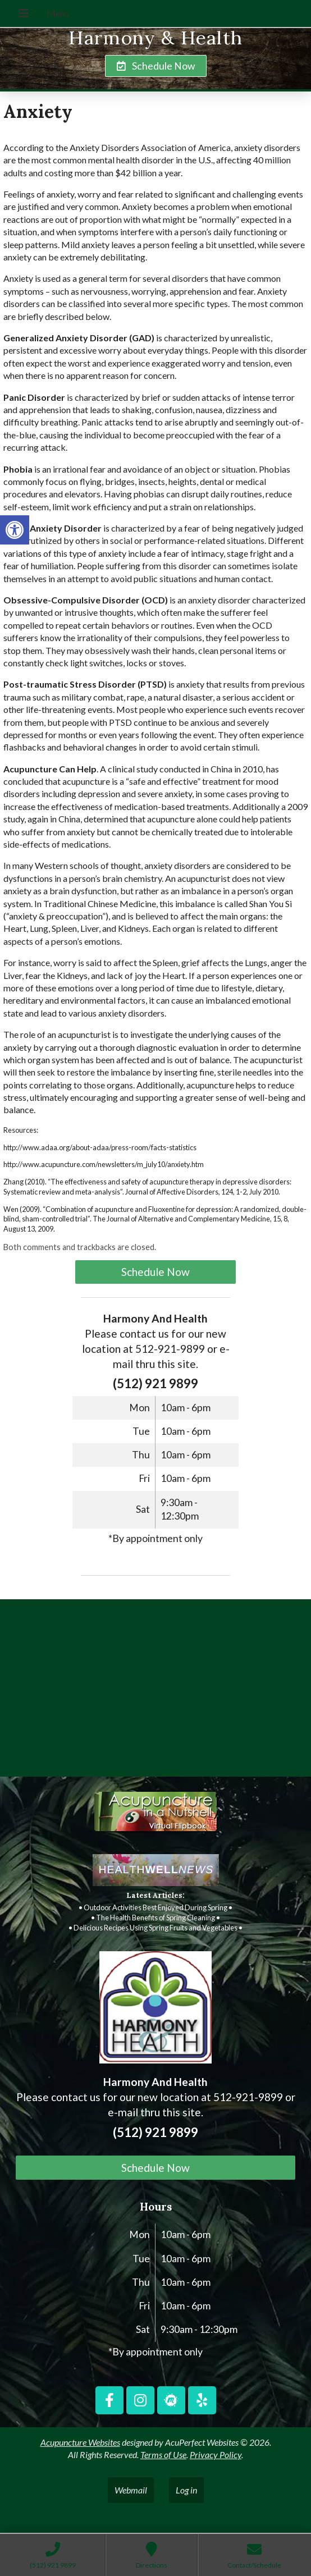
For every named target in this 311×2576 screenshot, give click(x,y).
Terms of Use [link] (163, 2454)
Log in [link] (186, 2490)
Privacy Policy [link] (215, 2454)
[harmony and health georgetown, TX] (155, 1692)
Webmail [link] (131, 2490)
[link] (14, 530)
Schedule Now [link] (155, 1271)
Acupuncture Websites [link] (80, 2442)
